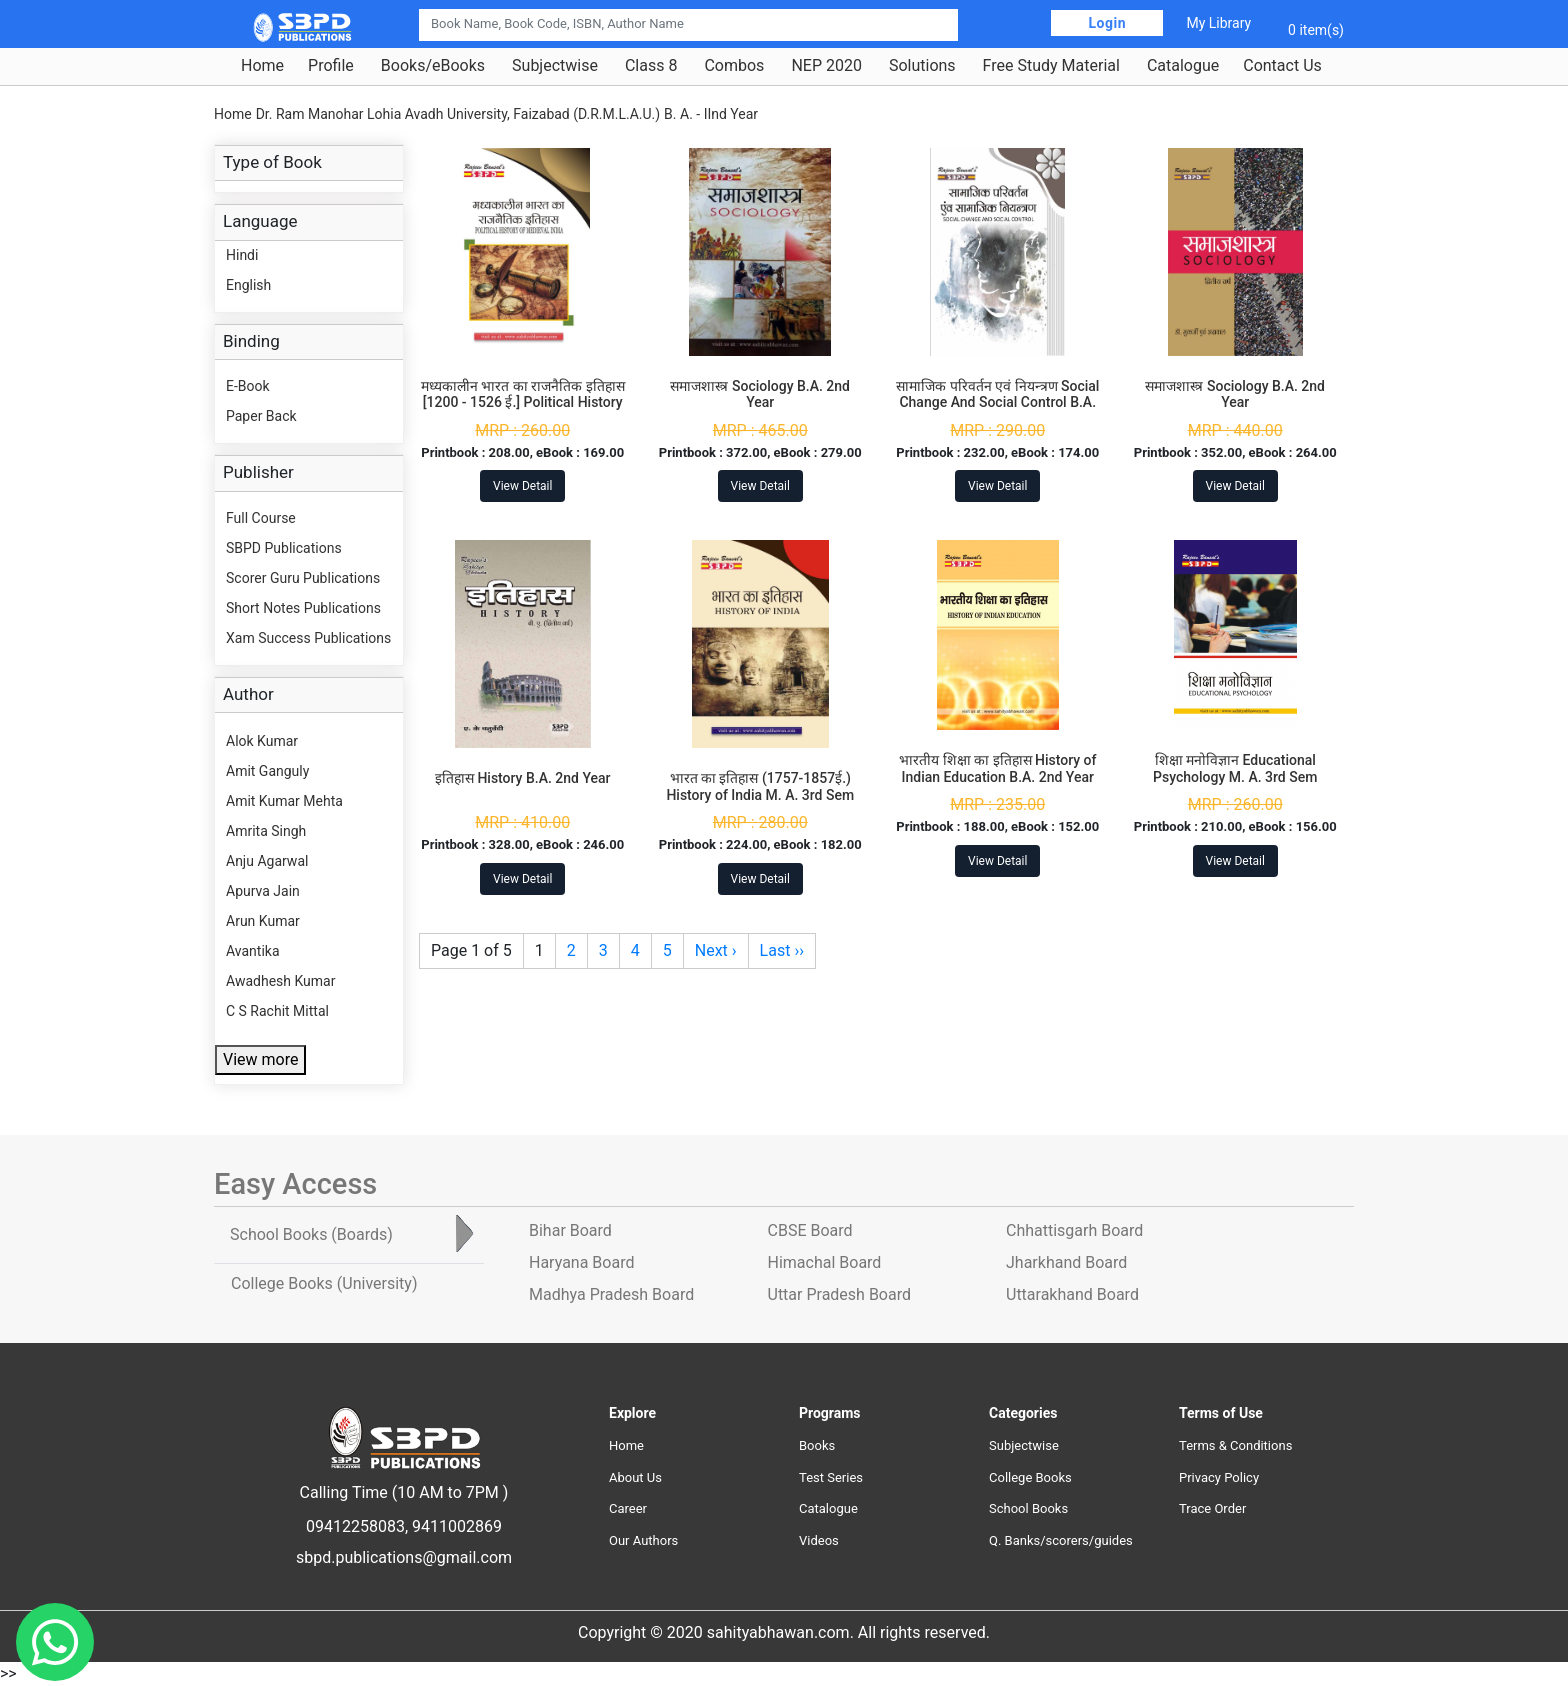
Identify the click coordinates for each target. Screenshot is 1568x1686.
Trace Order (1212, 1508)
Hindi (242, 255)
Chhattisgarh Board (1074, 1230)
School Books (1028, 1508)
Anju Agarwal (267, 861)
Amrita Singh (266, 831)
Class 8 (651, 66)
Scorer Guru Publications (303, 578)
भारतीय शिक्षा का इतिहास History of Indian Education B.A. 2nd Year (997, 768)
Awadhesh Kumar (280, 981)
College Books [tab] (324, 1283)
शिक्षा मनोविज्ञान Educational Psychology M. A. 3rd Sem (1235, 768)
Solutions (922, 66)
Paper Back (261, 416)
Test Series (831, 1477)
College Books (1030, 1477)
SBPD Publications (284, 548)
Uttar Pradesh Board (839, 1294)
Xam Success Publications (308, 638)
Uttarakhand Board (1072, 1294)
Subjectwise (555, 66)
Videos (819, 1540)
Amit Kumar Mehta (284, 801)
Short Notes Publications (303, 608)
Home (262, 66)
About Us (635, 1477)
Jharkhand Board (1066, 1262)
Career (628, 1508)
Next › (716, 950)
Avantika (253, 951)
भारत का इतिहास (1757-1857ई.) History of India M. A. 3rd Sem (760, 786)
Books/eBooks (433, 66)
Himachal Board (825, 1262)
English (248, 285)
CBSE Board (810, 1230)
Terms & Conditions (1235, 1445)
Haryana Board (581, 1262)
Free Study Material (1051, 66)
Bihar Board (570, 1230)
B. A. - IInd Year (711, 114)
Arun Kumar (263, 921)
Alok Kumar (262, 741)
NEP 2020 (826, 66)
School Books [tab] (311, 1234)
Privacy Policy (1219, 1477)
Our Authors (643, 1540)
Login (1107, 23)
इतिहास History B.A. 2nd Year (523, 778)
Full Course (261, 518)
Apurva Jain (263, 891)
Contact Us (1282, 66)
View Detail (522, 486)
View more (260, 1059)
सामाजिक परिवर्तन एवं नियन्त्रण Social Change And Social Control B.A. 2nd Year (997, 403)
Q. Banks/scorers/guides (1061, 1540)
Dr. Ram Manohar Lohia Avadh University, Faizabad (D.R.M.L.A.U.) (458, 114)
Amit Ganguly (267, 771)
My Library (1218, 23)
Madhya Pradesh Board (611, 1294)
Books (817, 1445)
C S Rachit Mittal (277, 1011)
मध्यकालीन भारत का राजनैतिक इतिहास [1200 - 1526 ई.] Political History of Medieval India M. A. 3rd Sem (523, 403)
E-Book (248, 386)
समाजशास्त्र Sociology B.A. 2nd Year (760, 394)
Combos (734, 66)
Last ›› (782, 950)
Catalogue (1183, 66)
